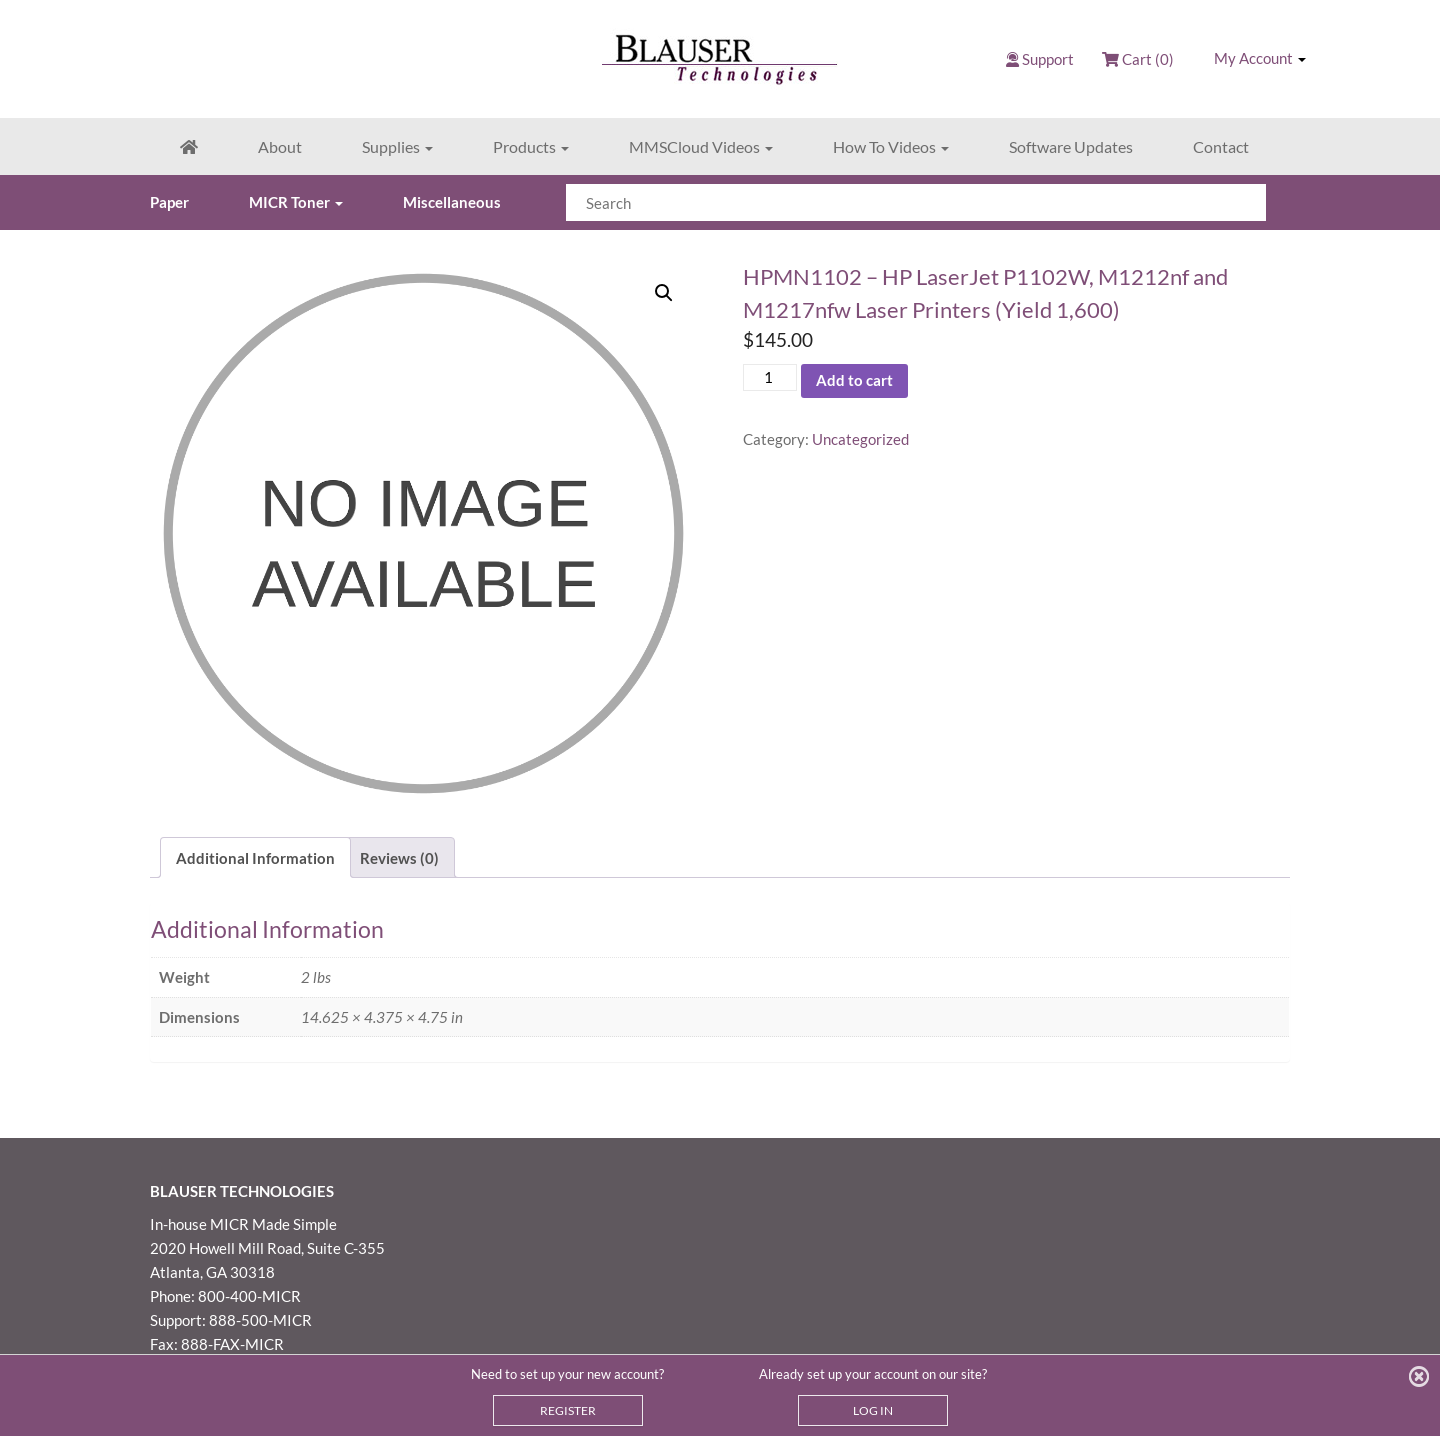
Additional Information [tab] (255, 858)
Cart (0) (1138, 59)
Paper (169, 202)
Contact (1221, 146)
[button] (664, 293)
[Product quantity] (770, 377)
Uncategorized (860, 439)
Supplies (397, 146)
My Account (1260, 58)
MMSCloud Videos (701, 146)
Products (531, 146)
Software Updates (1071, 146)
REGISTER (568, 1410)
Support (1048, 59)
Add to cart (854, 380)
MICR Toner (296, 202)
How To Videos (891, 146)
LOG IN (873, 1410)
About (280, 146)
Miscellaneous (452, 202)
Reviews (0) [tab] (399, 858)
